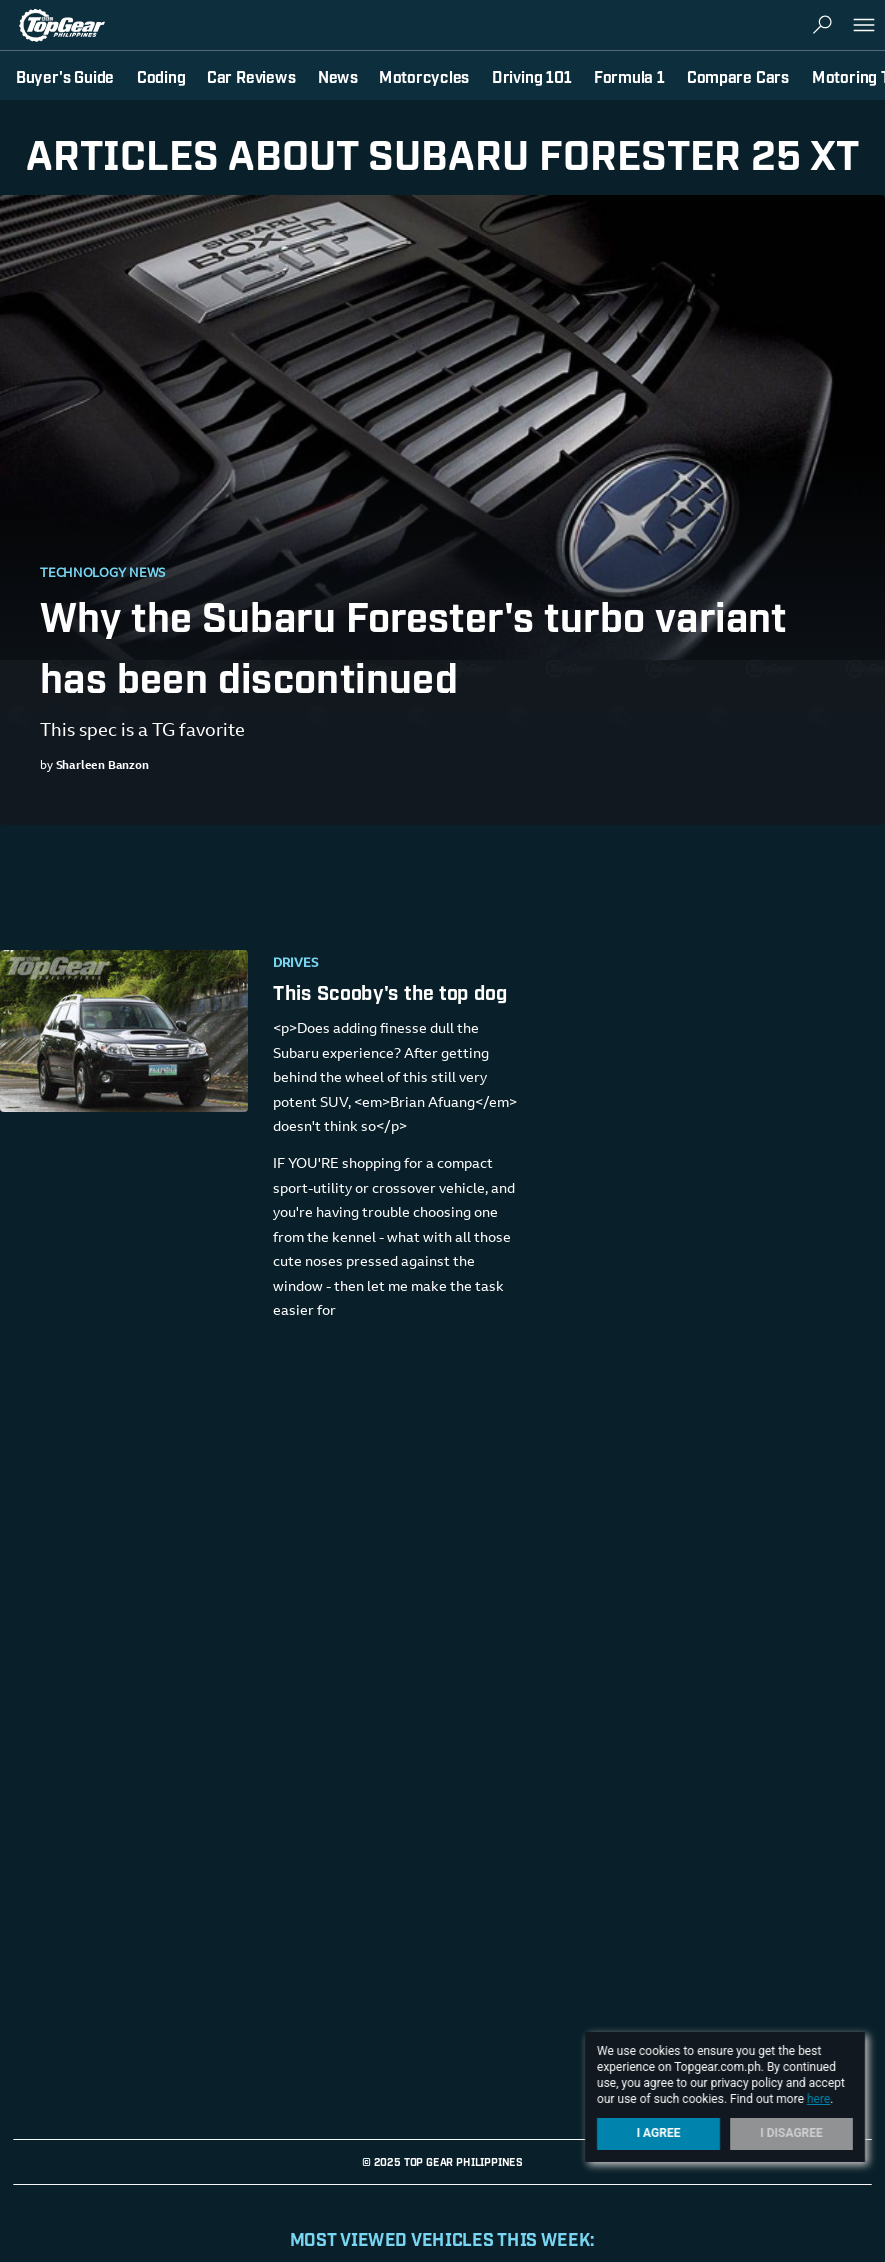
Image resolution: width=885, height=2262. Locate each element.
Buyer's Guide (65, 76)
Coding (161, 76)
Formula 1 (629, 76)
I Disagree (791, 2133)
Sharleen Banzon (102, 766)
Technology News (103, 574)
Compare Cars (738, 76)
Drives (296, 964)
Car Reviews (251, 76)
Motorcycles (424, 76)
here (818, 2099)
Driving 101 (532, 76)
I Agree (659, 2133)
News (338, 76)
